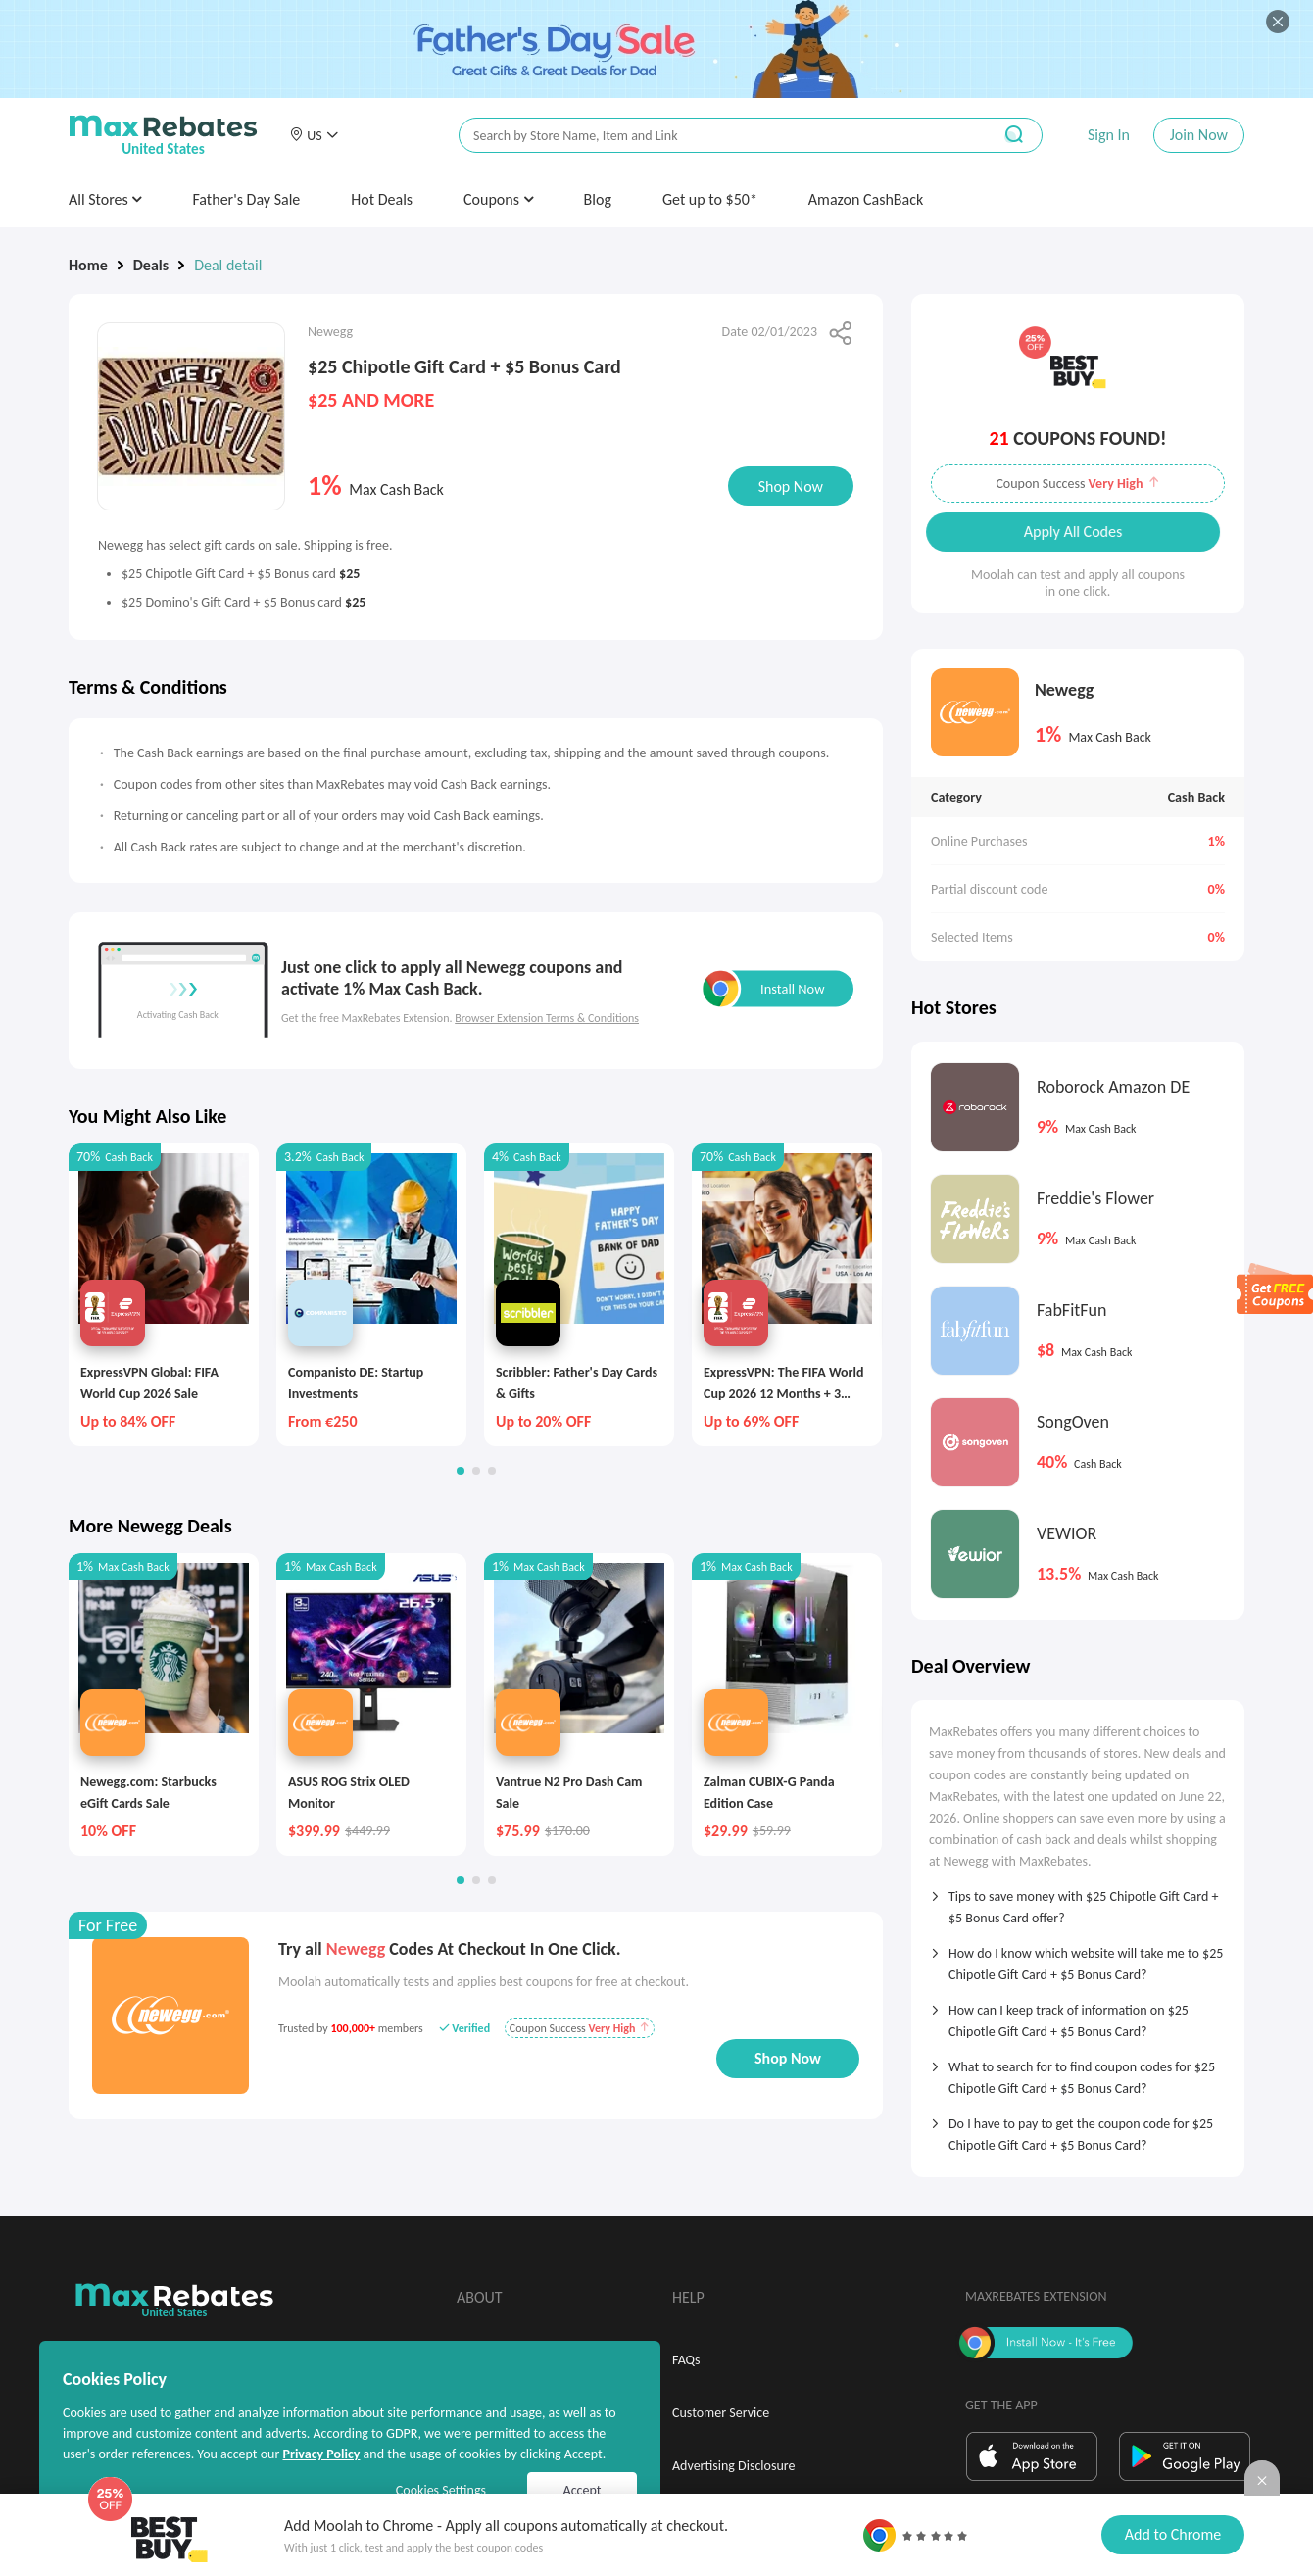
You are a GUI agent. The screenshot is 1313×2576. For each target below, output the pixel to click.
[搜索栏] (712, 135)
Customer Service (720, 2413)
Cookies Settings (441, 2490)
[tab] (1078, 1900)
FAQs (686, 2360)
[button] (313, 135)
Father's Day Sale (246, 199)
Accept (582, 2490)
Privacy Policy (321, 2454)
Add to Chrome (1173, 2534)
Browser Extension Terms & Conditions (547, 1018)
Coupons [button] (498, 199)
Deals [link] (151, 265)
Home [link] (88, 265)
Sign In (1109, 134)
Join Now (1199, 134)
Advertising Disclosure (733, 2465)
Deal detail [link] (228, 265)
